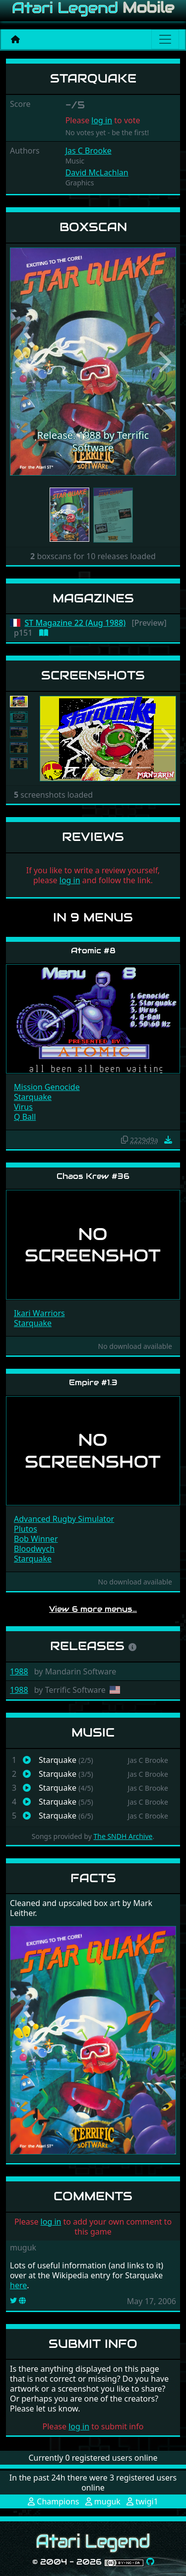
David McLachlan (96, 172)
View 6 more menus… (93, 1609)
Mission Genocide (47, 1086)
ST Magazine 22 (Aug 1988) (75, 623)
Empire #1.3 (93, 1382)
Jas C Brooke (88, 150)
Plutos (25, 1528)
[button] (22, 362)
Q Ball (25, 1116)
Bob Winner (36, 1538)
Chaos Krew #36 (93, 1176)
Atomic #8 (93, 950)
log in (101, 120)
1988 (19, 1671)
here (18, 2285)
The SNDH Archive (122, 1836)
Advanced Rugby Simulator (64, 1518)
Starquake (33, 1096)
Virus (23, 1106)
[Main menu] (165, 39)
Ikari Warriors (39, 1313)
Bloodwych (34, 1548)
